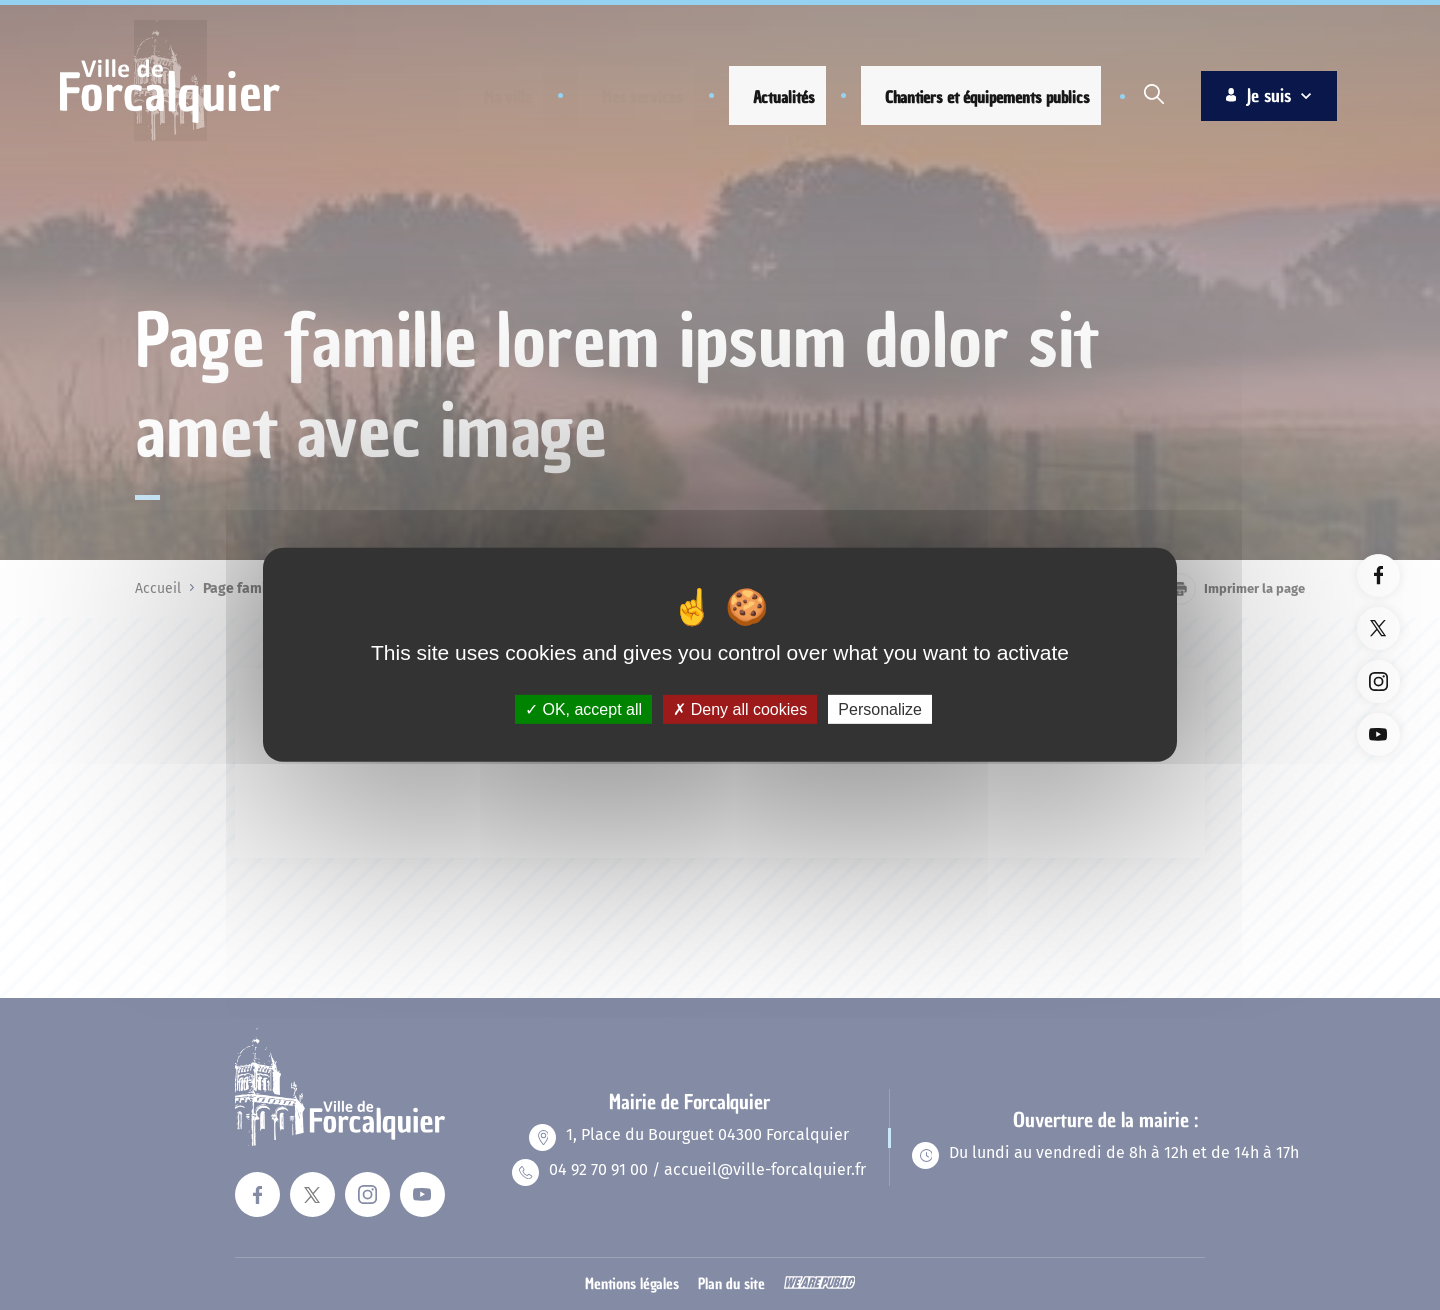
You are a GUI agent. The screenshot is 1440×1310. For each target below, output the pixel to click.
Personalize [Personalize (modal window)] (880, 709)
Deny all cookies (740, 709)
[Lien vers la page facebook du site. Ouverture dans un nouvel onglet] (1378, 575)
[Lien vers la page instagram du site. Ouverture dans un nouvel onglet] (1378, 681)
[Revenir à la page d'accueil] (170, 138)
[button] (491, 97)
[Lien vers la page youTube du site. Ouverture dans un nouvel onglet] (1378, 734)
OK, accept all (583, 709)
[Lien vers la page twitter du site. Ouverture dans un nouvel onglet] (1378, 628)
